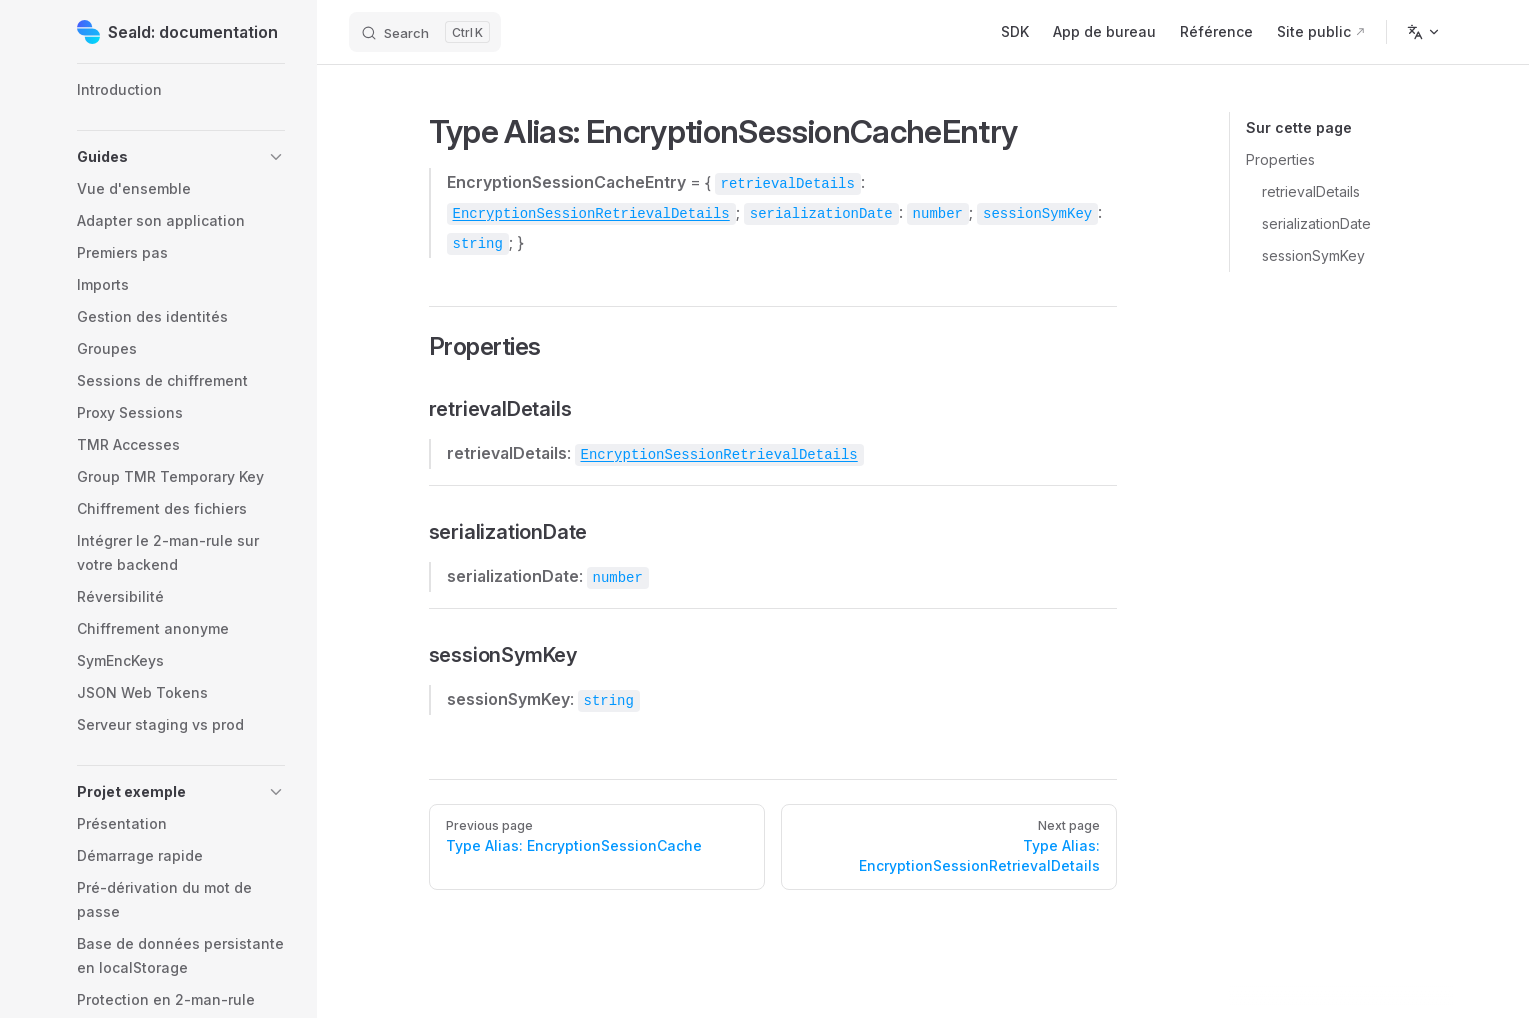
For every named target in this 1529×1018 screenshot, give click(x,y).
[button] (181, 157)
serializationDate (1316, 223)
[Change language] (1424, 32)
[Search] (425, 32)
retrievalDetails (1311, 191)
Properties (1280, 159)
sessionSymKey (1313, 255)
